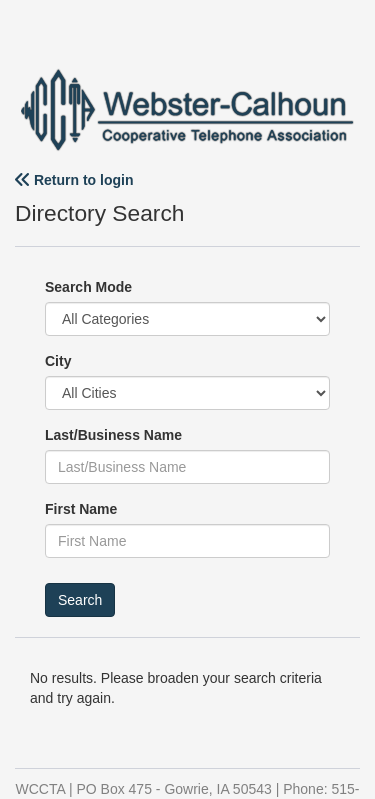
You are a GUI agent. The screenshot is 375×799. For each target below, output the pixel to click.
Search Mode (88, 287)
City (58, 361)
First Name (81, 509)
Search (80, 600)
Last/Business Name (113, 435)
